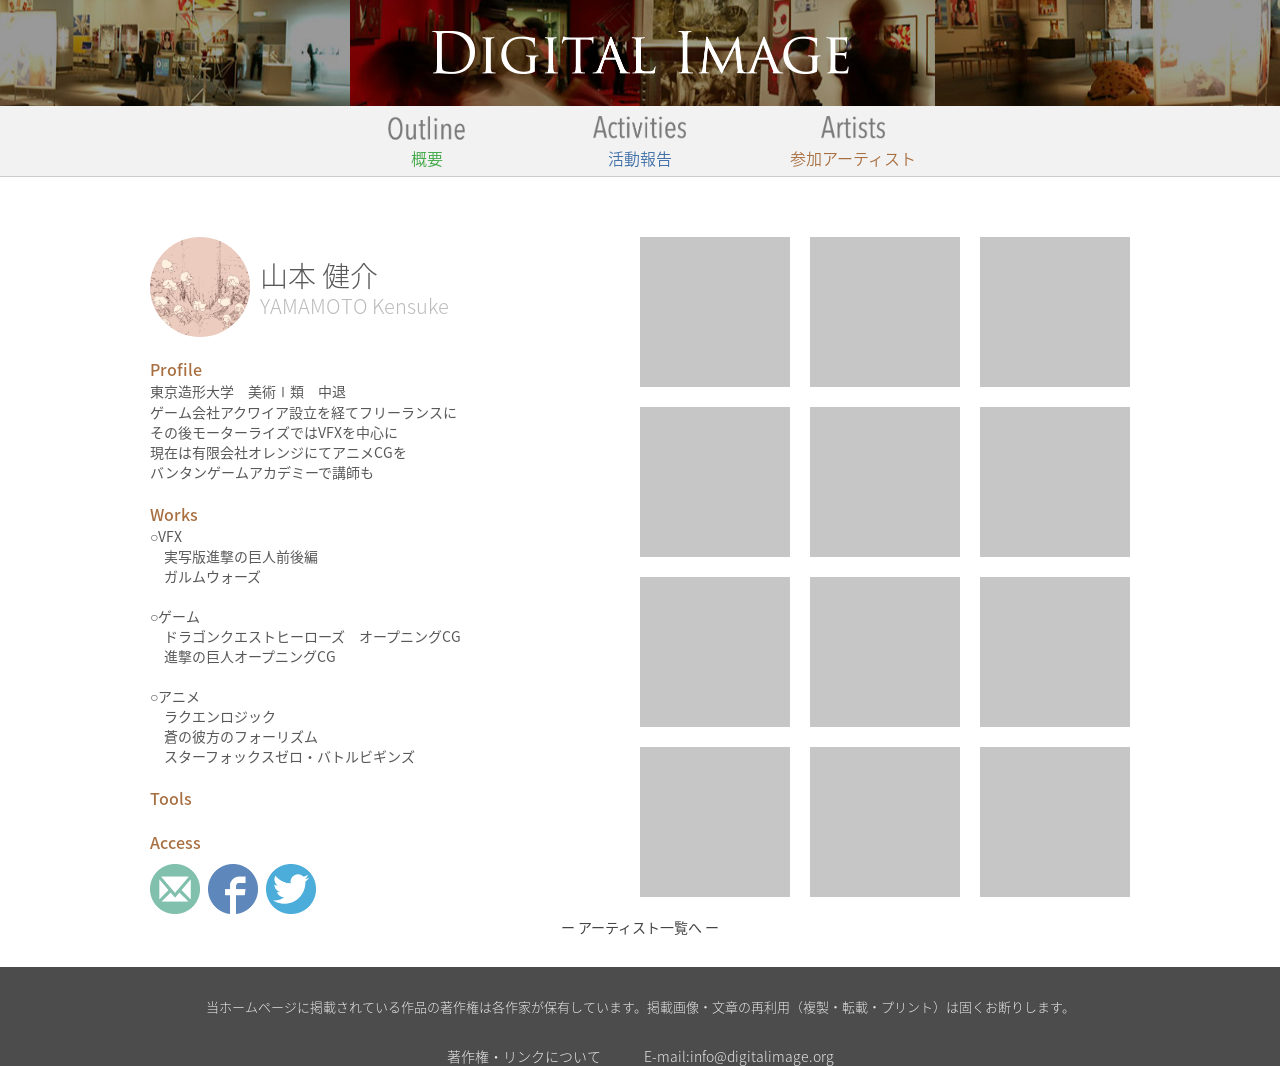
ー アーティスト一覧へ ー (640, 927)
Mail (175, 889)
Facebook (233, 889)
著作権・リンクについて (524, 1056)
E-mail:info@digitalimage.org (739, 1056)
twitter (291, 889)
